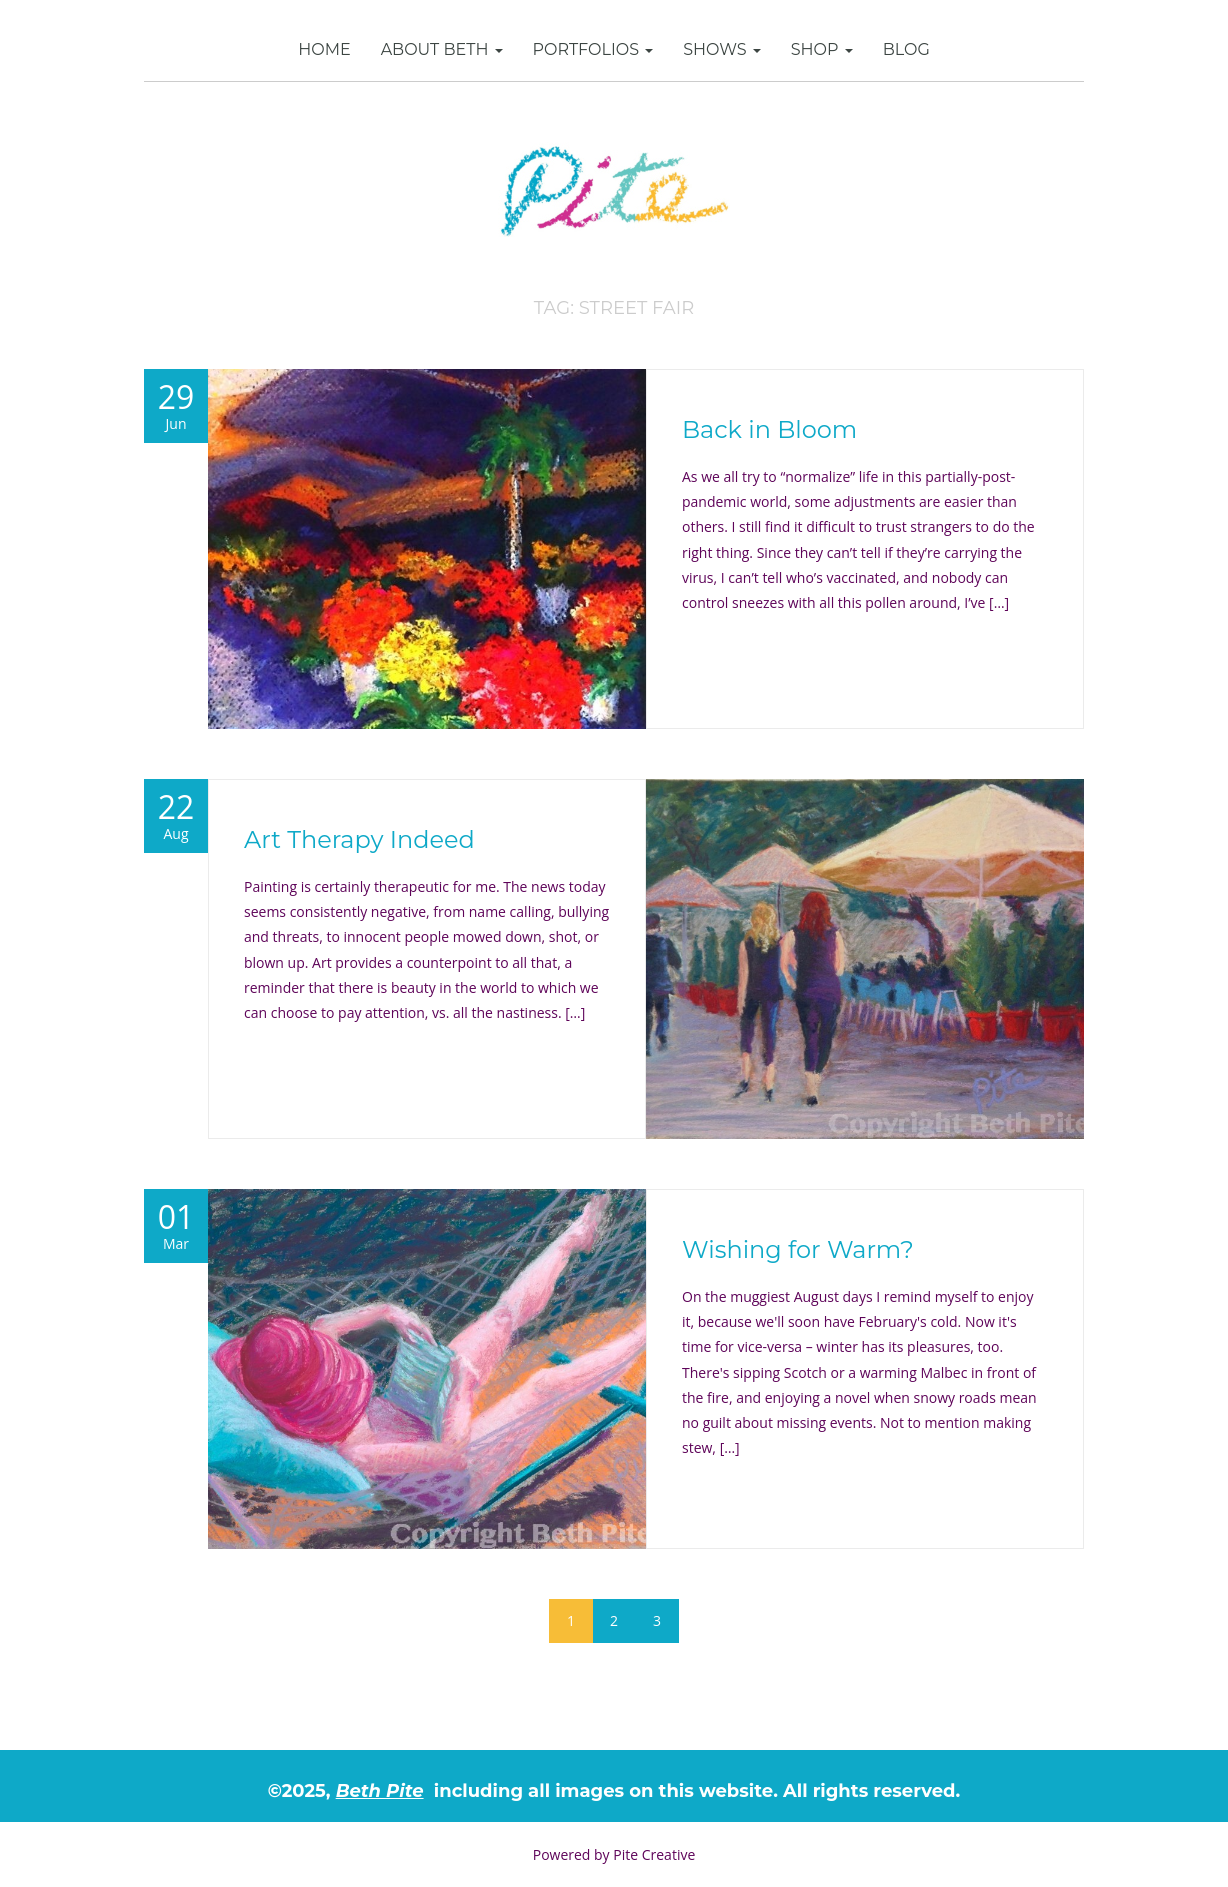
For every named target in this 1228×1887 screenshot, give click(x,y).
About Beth (442, 49)
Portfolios (593, 49)
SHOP (822, 49)
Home (324, 49)
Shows (722, 49)
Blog (906, 49)
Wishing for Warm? (798, 1249)
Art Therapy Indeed (359, 839)
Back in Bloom (769, 429)
